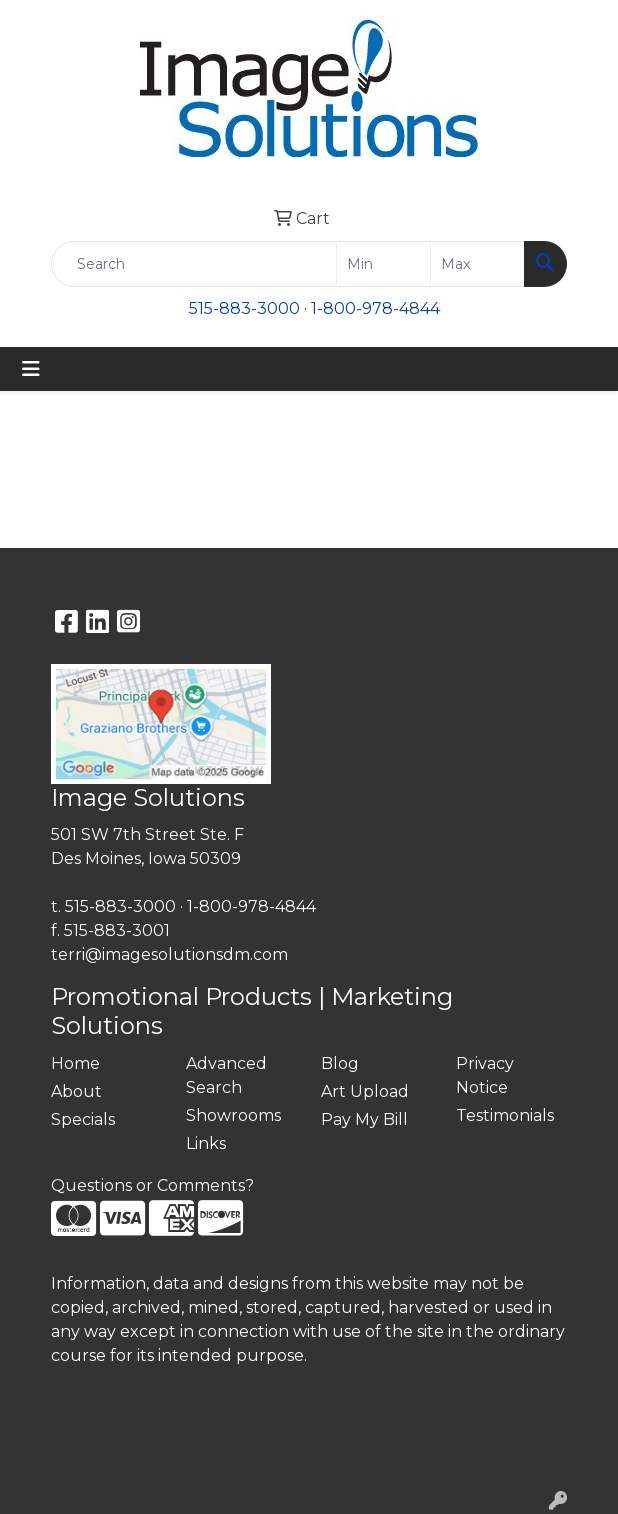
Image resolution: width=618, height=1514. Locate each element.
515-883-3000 (244, 308)
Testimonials (505, 1115)
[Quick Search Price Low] (383, 264)
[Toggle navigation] (31, 369)
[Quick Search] (194, 264)
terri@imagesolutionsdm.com (169, 954)
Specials (83, 1119)
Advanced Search (226, 1075)
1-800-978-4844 (375, 308)
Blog (340, 1063)
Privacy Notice (485, 1075)
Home (75, 1063)
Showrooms (233, 1115)
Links (206, 1143)
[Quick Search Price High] (477, 264)
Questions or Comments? (152, 1185)
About (76, 1091)
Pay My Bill (364, 1119)
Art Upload (365, 1091)
